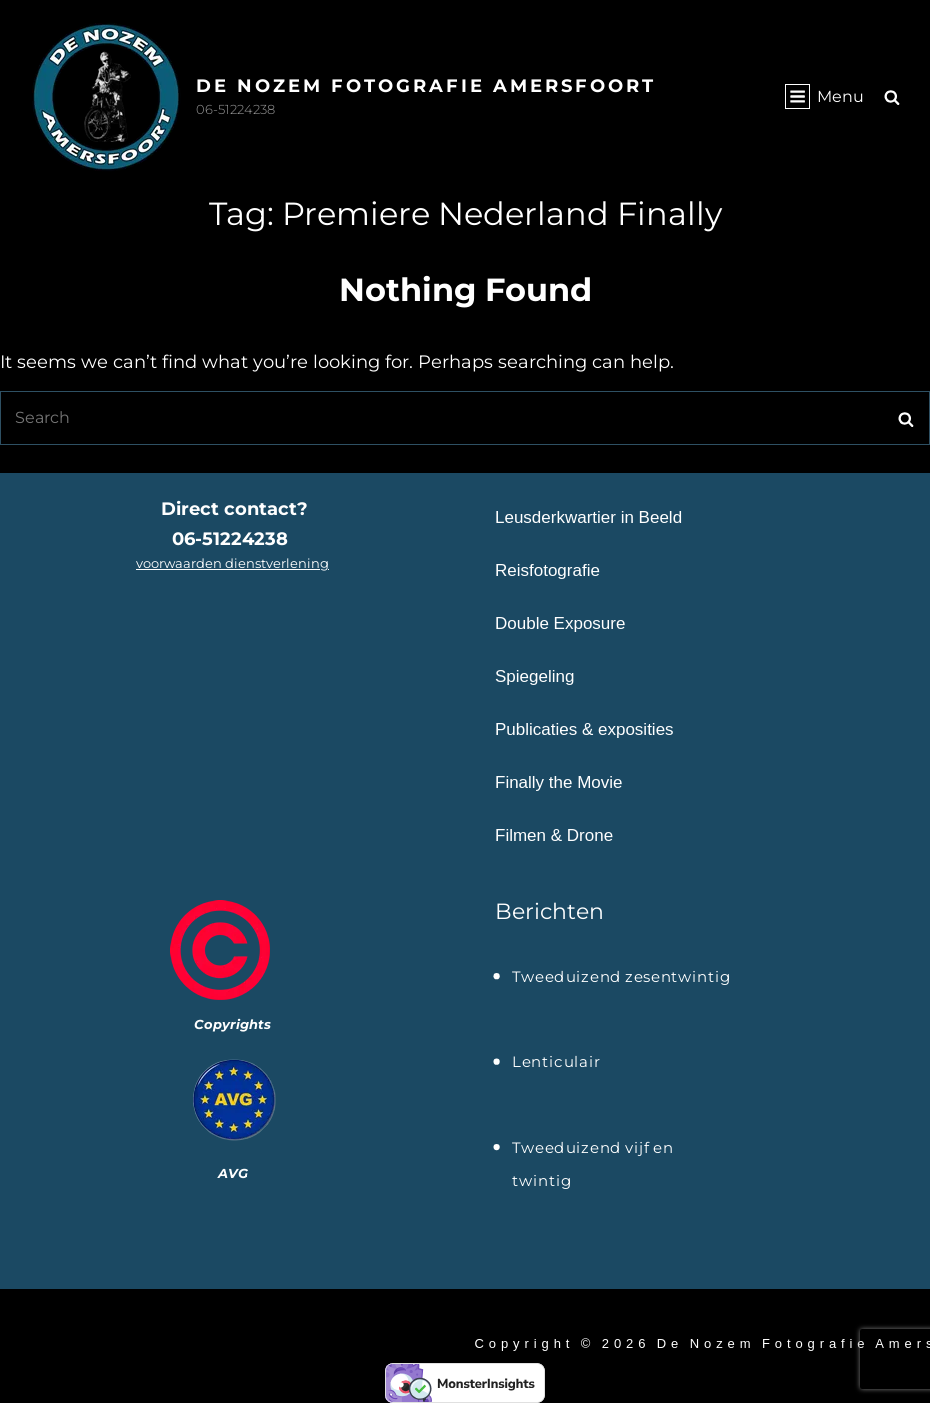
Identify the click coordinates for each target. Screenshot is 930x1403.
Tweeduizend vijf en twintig (592, 1150)
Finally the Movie (559, 782)
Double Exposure (560, 623)
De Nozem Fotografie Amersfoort (426, 86)
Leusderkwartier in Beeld (588, 517)
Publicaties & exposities (584, 729)
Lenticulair (556, 1062)
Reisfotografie (547, 570)
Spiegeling (534, 676)
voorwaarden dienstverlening (232, 563)
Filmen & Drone (554, 835)
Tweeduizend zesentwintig (621, 977)
